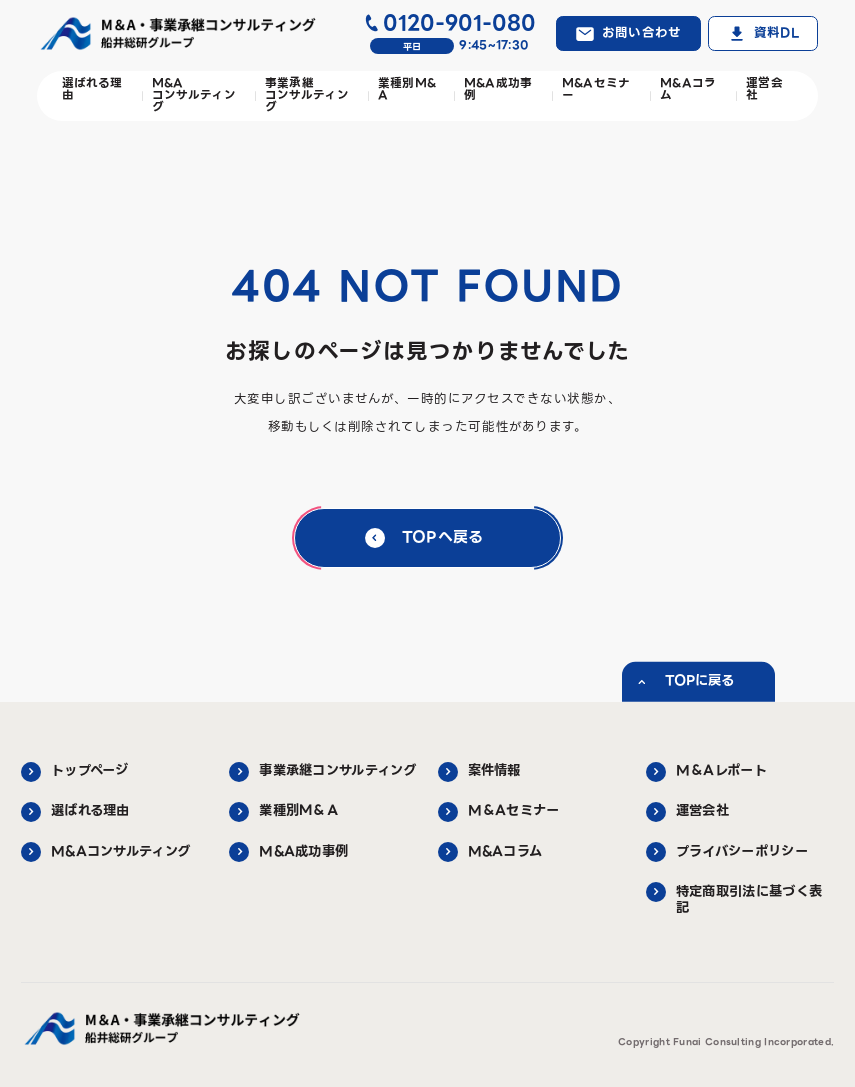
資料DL (776, 33)
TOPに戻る (699, 680)
